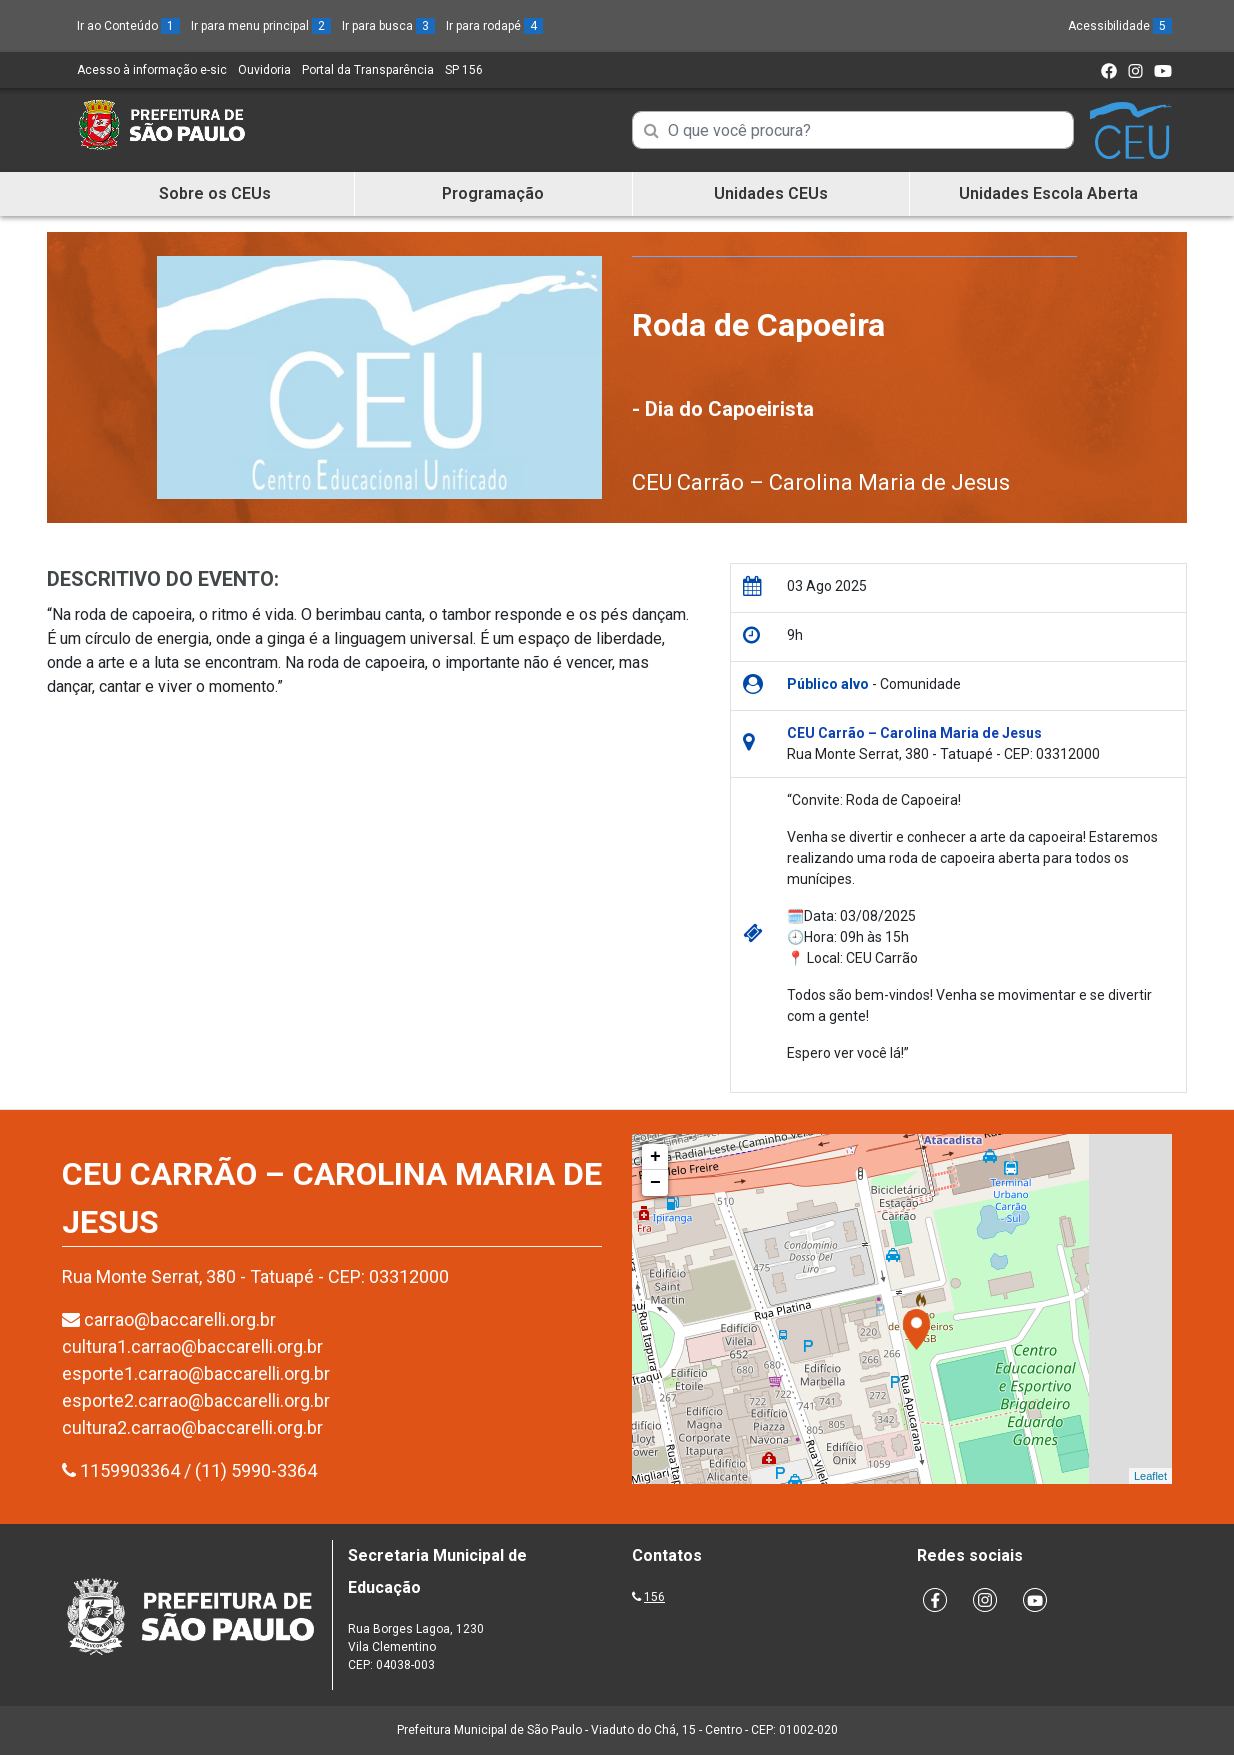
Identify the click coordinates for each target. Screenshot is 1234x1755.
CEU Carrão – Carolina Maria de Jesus (821, 482)
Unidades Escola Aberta (1048, 193)
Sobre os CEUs (215, 193)
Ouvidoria (264, 70)
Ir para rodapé (494, 26)
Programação (493, 193)
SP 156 (464, 70)
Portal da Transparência (368, 70)
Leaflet (1150, 1476)
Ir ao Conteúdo (128, 26)
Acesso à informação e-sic (152, 70)
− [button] (655, 1183)
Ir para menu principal (261, 26)
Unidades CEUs (771, 193)
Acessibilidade (1120, 26)
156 (654, 1597)
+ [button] (655, 1157)
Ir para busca (388, 26)
